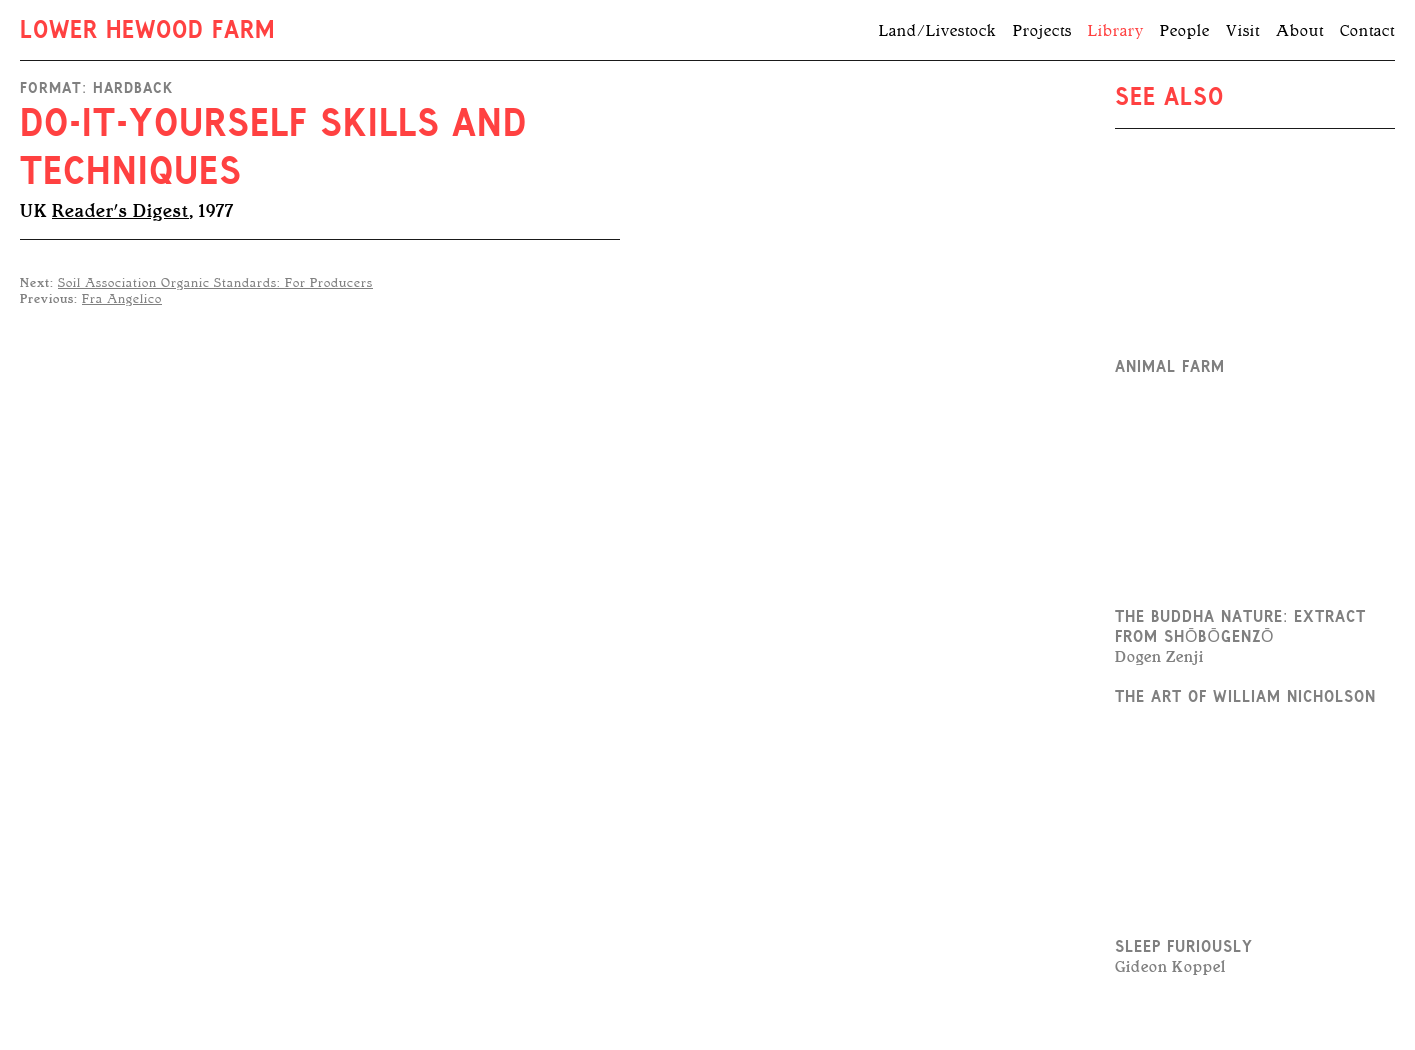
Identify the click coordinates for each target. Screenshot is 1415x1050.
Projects (1042, 31)
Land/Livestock (938, 31)
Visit (1243, 31)
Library (1116, 31)
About (1300, 31)
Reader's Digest (120, 211)
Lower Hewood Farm (147, 32)
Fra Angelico (122, 299)
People (1185, 31)
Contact (1367, 31)
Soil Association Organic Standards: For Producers (215, 283)
